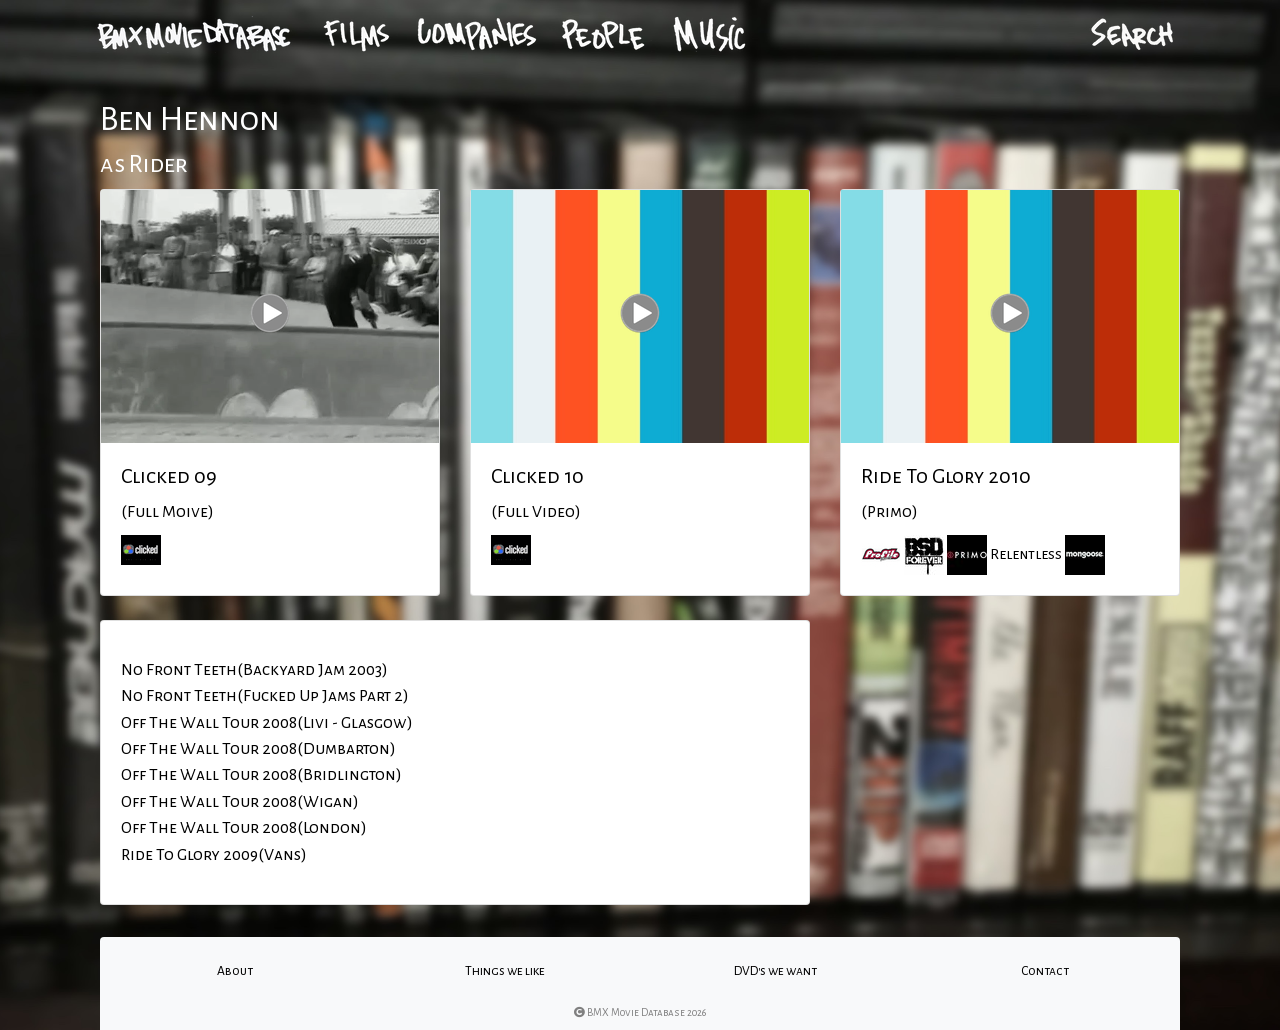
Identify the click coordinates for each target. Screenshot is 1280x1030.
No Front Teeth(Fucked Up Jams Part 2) (265, 696)
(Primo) (889, 512)
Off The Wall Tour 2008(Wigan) (240, 802)
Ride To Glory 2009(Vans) (214, 855)
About (235, 971)
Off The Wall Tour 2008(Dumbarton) (258, 749)
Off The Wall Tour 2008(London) (244, 828)
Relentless (1026, 554)
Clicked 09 (169, 476)
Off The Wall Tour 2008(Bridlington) (261, 775)
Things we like (505, 971)
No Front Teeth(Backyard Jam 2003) (254, 670)
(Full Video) (536, 512)
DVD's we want (775, 971)
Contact (1045, 971)
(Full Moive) (167, 512)
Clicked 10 (537, 476)
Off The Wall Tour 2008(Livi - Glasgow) (267, 723)
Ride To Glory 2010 (946, 476)
